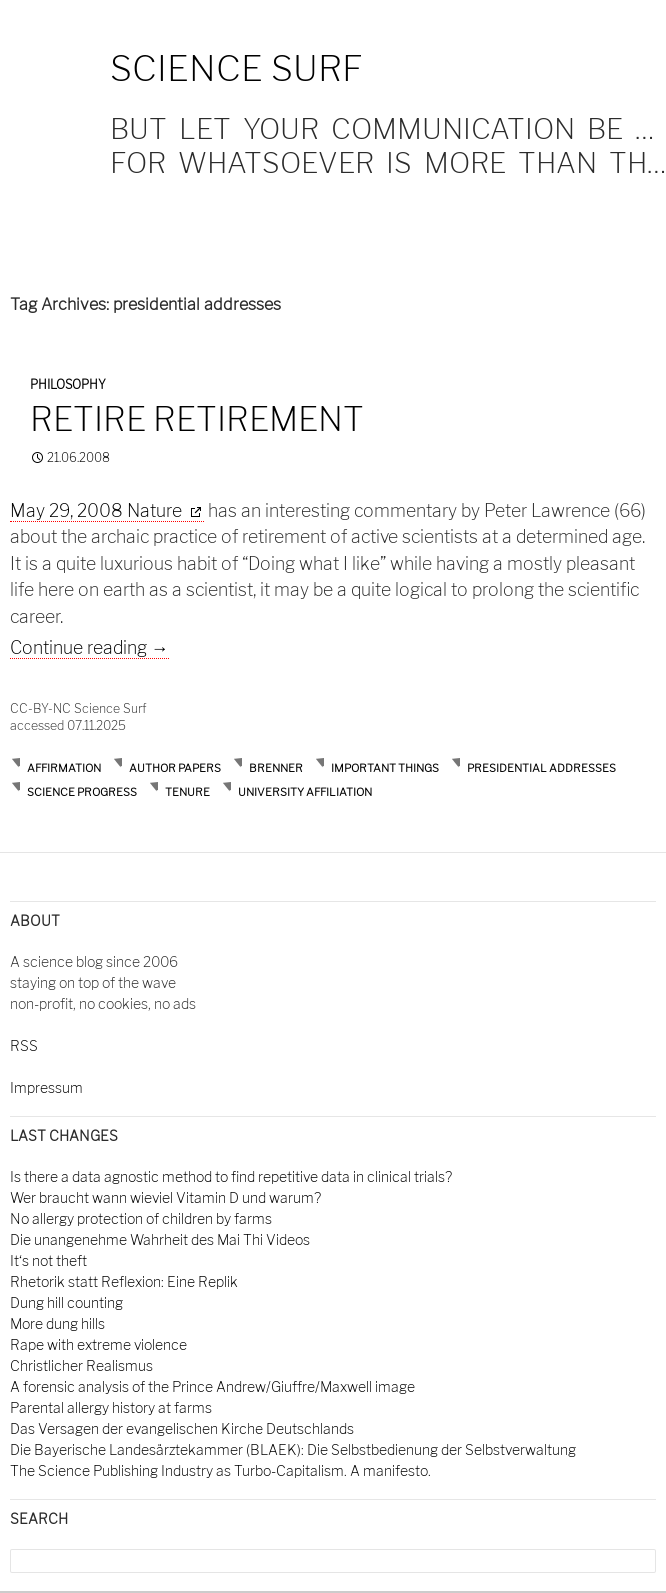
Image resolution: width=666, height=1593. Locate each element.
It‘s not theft (48, 1260)
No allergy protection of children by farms (141, 1218)
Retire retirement (197, 419)
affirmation (64, 768)
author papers (175, 768)
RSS (24, 1045)
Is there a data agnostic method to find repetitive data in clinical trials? (231, 1176)
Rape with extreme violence (98, 1344)
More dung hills (57, 1323)
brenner (276, 768)
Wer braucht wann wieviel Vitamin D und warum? (165, 1197)
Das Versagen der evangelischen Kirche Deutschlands (182, 1428)
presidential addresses (541, 768)
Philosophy (68, 384)
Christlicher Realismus (81, 1365)
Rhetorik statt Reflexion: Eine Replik (124, 1281)
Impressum (46, 1087)
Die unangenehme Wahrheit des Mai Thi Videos (160, 1239)
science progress (82, 792)
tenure (187, 792)
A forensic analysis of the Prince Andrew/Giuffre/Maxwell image (212, 1386)
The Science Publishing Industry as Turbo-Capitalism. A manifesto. (220, 1470)
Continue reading (89, 647)
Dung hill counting (66, 1302)
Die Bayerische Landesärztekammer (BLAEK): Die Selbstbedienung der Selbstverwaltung (293, 1449)
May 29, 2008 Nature (98, 510)
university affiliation (305, 792)
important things (385, 768)
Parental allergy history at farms (111, 1407)
